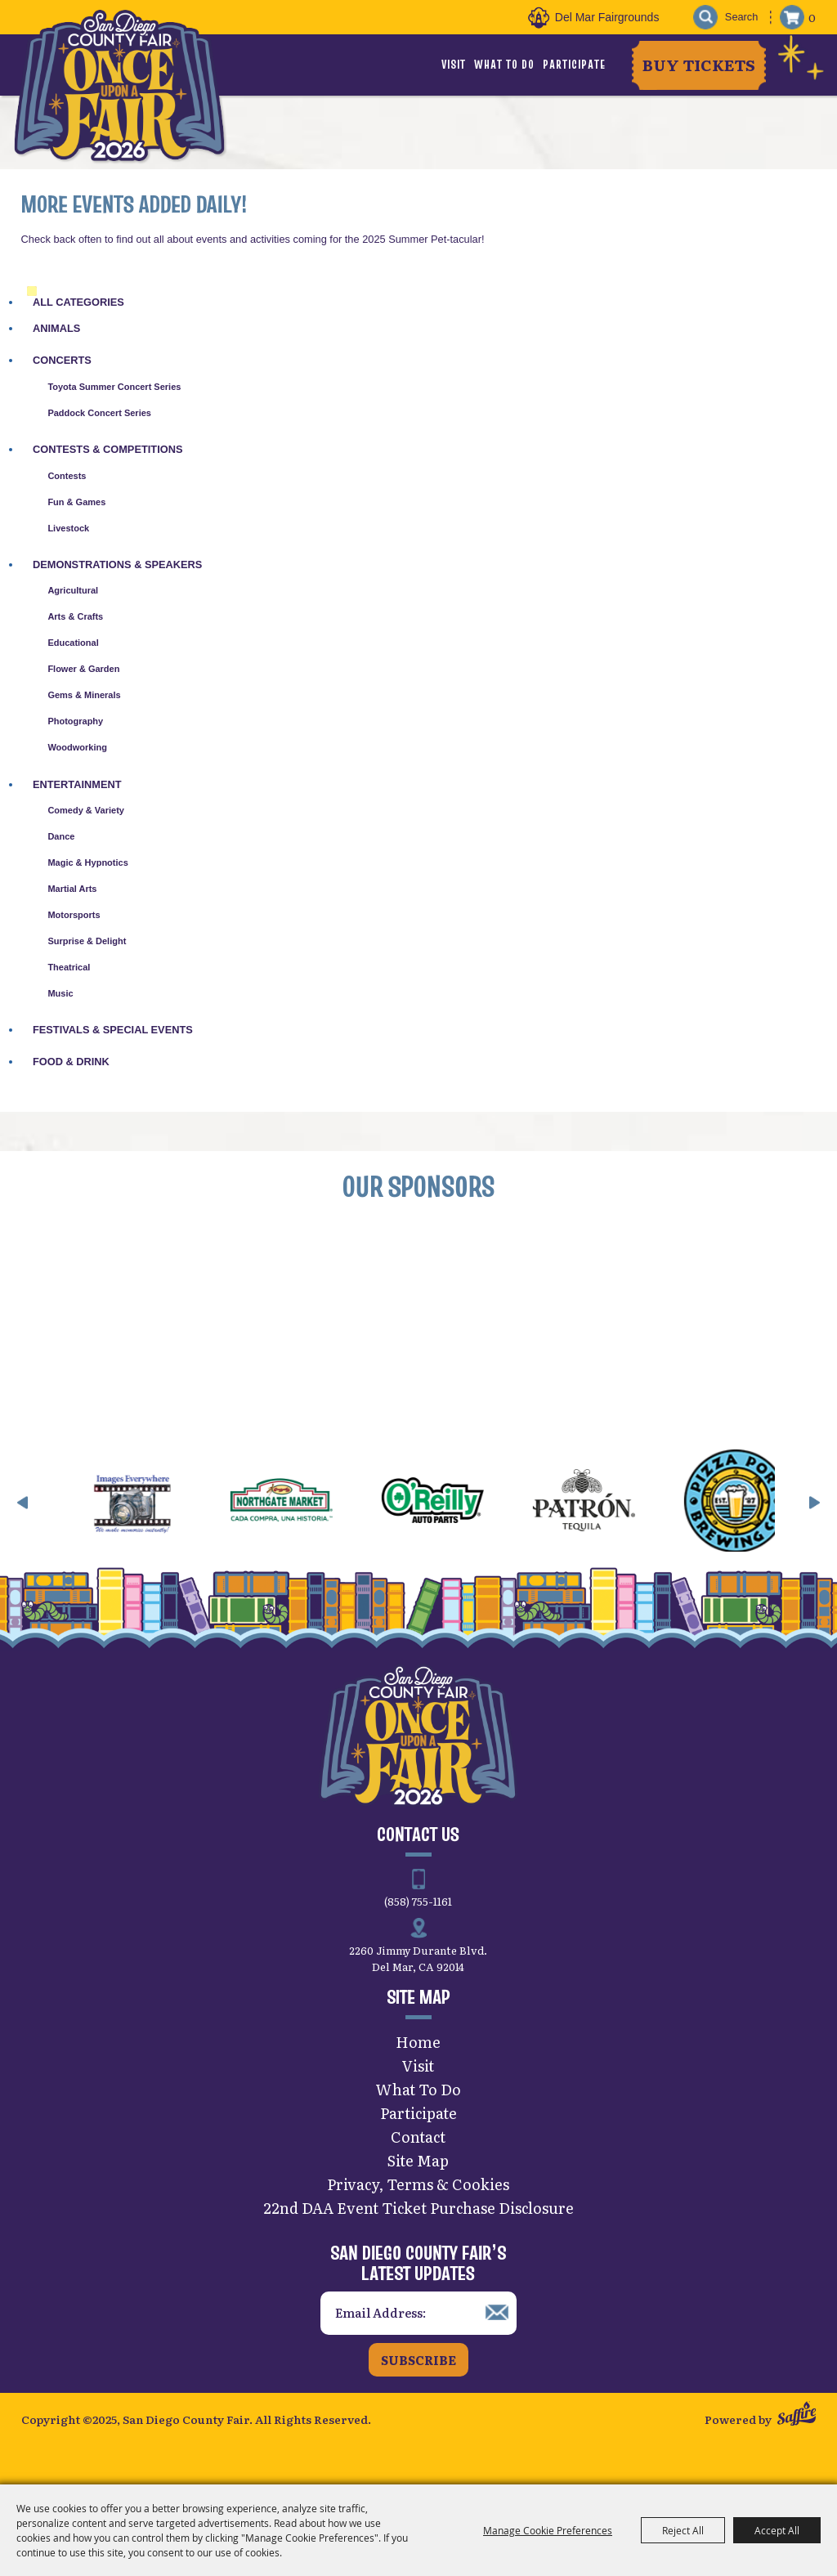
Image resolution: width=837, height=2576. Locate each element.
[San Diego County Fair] (119, 85)
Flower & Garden (83, 669)
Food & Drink (71, 1061)
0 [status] (812, 17)
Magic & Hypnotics (87, 862)
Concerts (62, 360)
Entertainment (77, 784)
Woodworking (77, 747)
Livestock (68, 528)
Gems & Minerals (83, 695)
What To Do (504, 64)
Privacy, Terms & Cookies (418, 2184)
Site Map (418, 2160)
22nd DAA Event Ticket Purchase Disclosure (418, 2208)
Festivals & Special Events (113, 1030)
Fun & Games (76, 502)
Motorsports (73, 915)
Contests (66, 476)
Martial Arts (71, 889)
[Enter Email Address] (418, 2313)
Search (706, 18)
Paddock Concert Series (99, 413)
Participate (574, 64)
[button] (22, 1502)
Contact (418, 2137)
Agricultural (72, 590)
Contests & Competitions (107, 449)
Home (418, 2042)
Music (60, 993)
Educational (72, 642)
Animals (56, 328)
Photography (75, 721)
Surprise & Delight (86, 941)
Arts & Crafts (75, 616)
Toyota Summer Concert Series (114, 387)
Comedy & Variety (85, 810)
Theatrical (68, 967)
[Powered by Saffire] (796, 2415)
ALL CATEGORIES (78, 302)
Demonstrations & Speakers (117, 564)
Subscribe (418, 2359)
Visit (453, 64)
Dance (60, 836)
